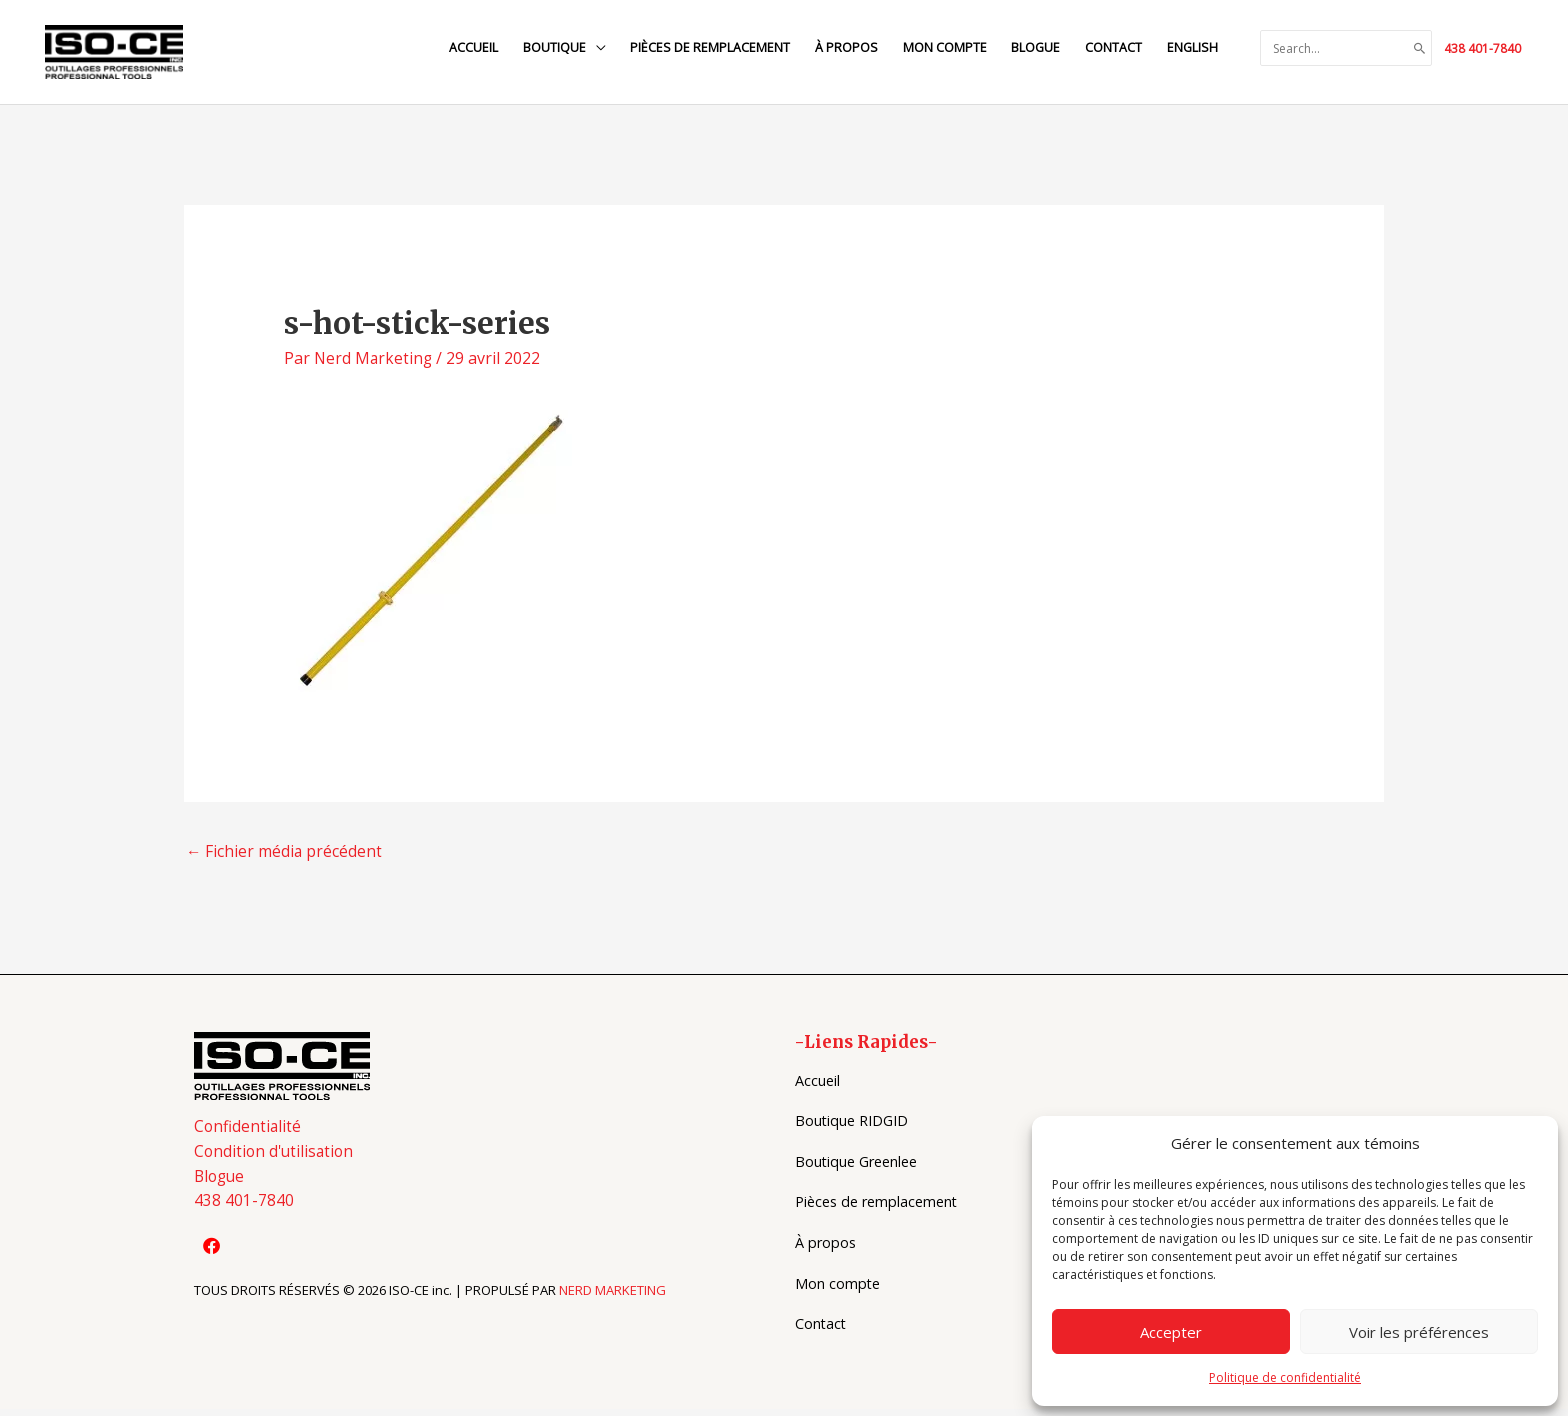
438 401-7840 (1482, 48)
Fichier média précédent (285, 859)
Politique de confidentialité (1285, 1377)
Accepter (1171, 1332)
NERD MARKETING (612, 1301)
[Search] (1420, 49)
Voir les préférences (1419, 1332)
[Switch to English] (1191, 48)
